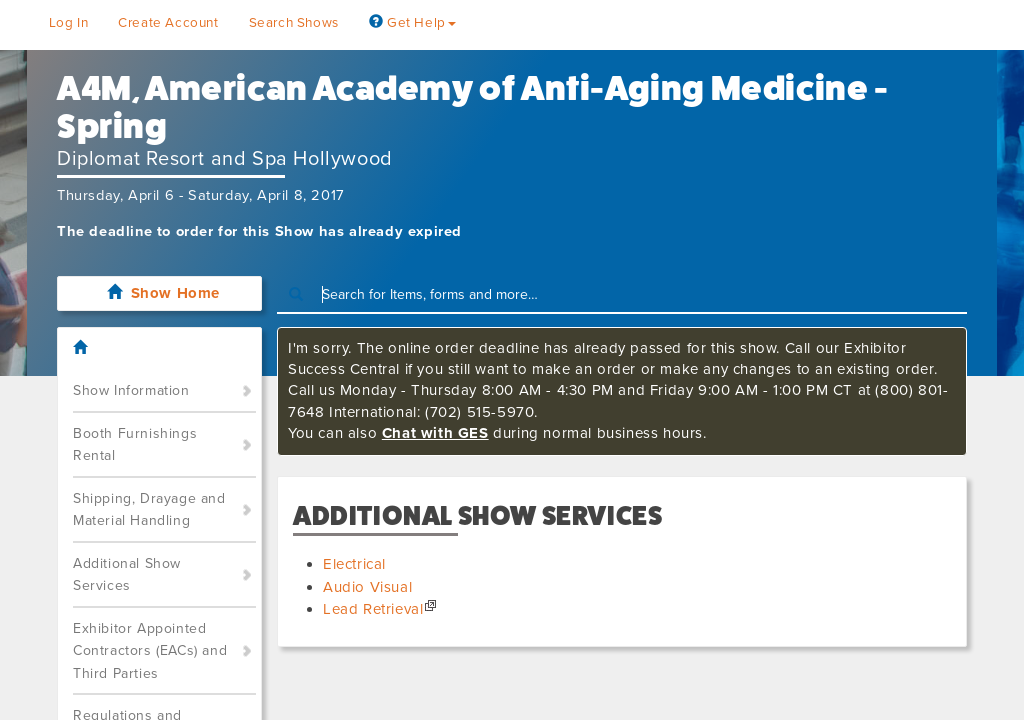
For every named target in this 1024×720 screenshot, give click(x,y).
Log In (69, 23)
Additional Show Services (127, 575)
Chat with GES (435, 433)
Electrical (354, 564)
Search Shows (294, 23)
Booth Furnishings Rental (135, 445)
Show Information (131, 390)
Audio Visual (367, 587)
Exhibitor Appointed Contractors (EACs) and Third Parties (150, 651)
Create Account (168, 23)
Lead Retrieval (373, 609)
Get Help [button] (412, 23)
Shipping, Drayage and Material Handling (149, 510)
